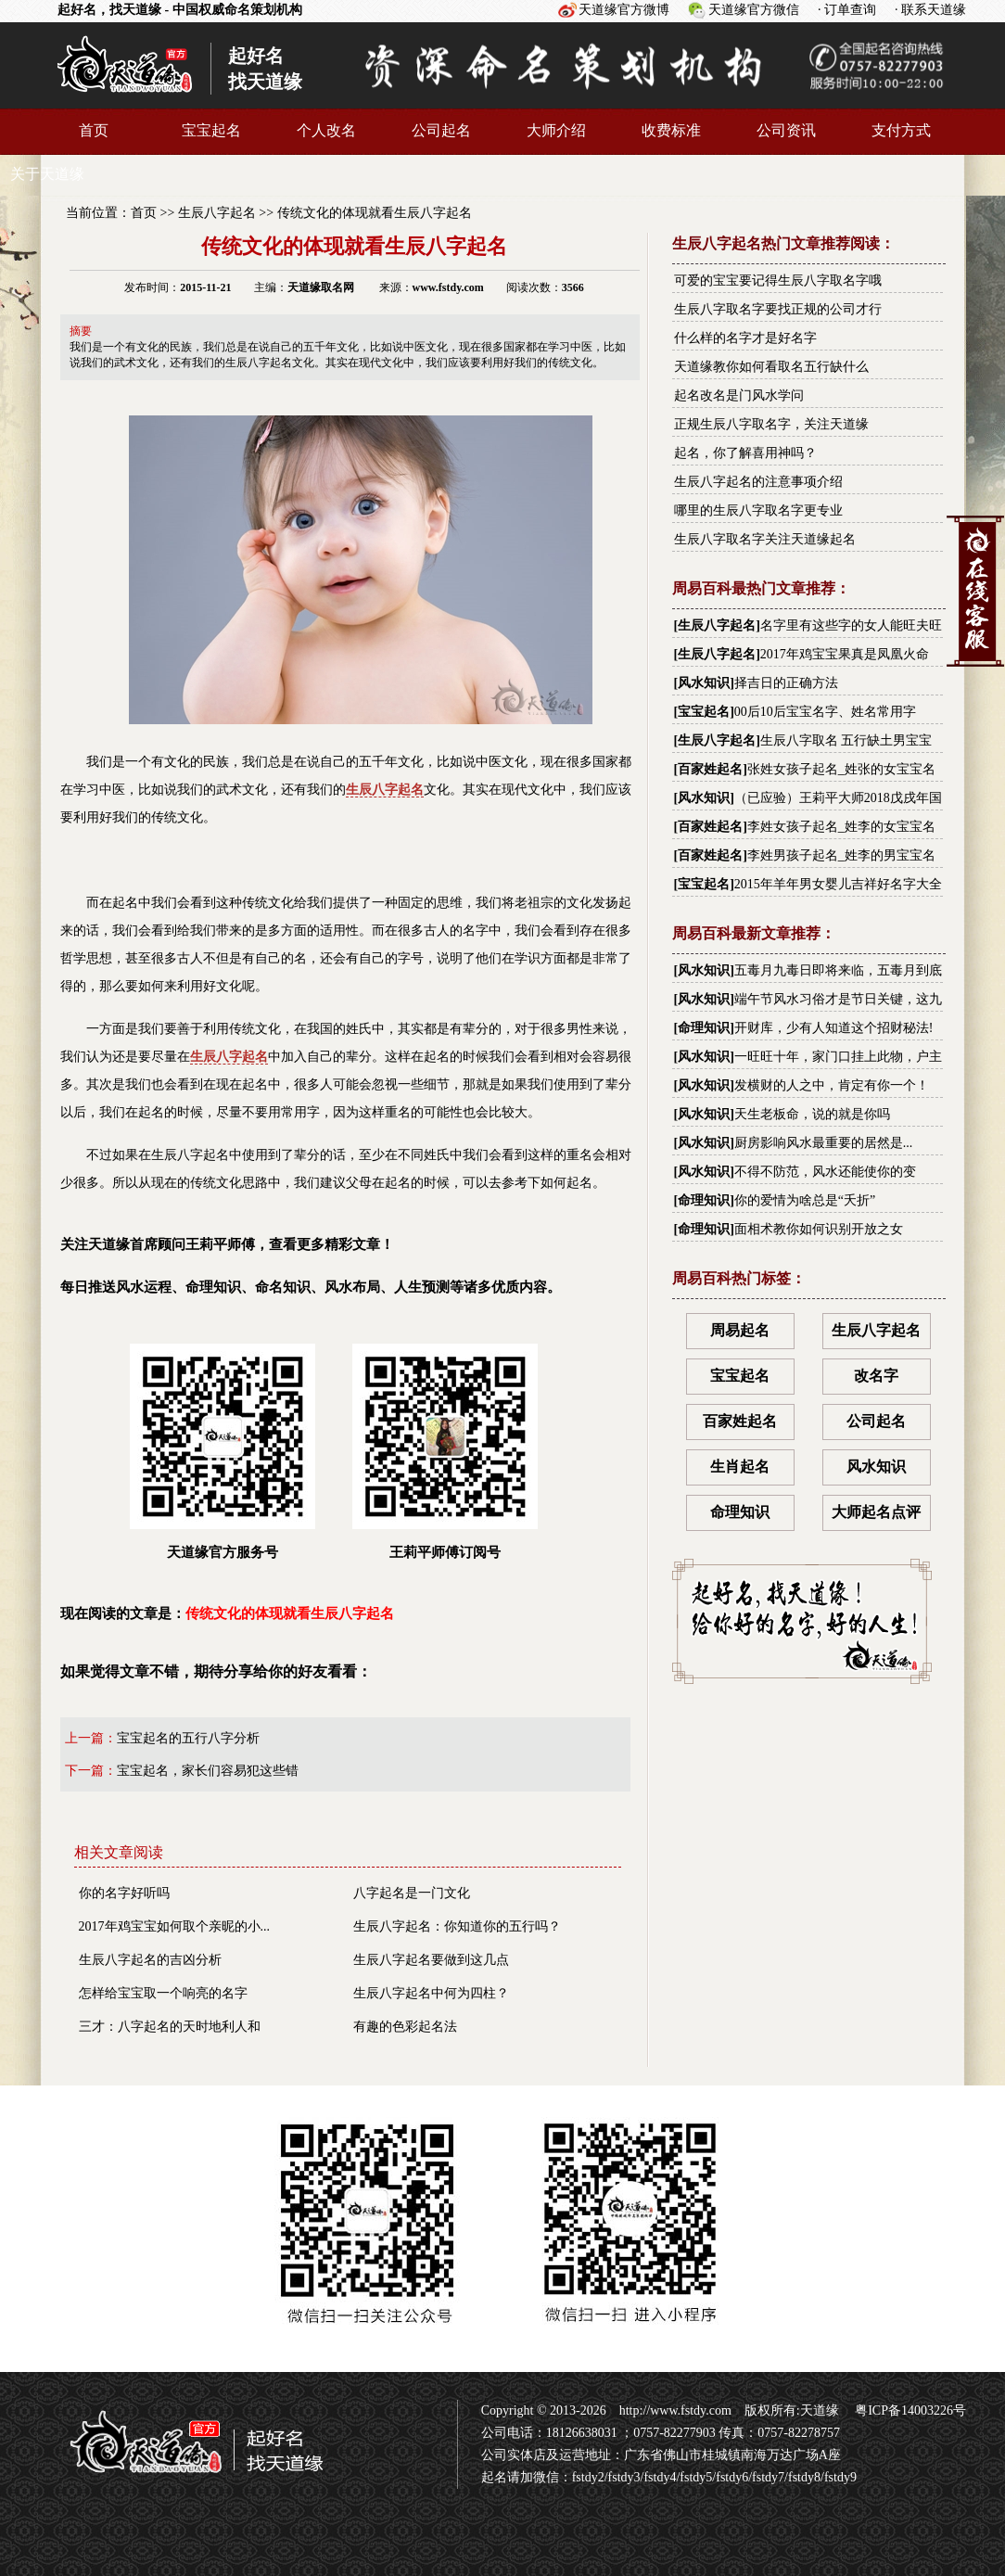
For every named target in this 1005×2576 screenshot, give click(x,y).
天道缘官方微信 (753, 10)
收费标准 (671, 130)
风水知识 (704, 683)
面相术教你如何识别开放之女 (818, 1229)
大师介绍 (556, 130)
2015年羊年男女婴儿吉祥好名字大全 (838, 884)
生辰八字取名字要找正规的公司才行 (778, 309)
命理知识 (704, 1028)
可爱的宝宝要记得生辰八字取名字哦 (778, 280)
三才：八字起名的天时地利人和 (170, 2027)
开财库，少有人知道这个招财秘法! (834, 1028)
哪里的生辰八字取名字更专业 (758, 510)
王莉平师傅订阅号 (445, 1452)
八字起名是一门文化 (411, 1893)
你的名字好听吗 (124, 1893)
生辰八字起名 (217, 213)
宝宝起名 (211, 130)
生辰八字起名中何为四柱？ (431, 1993)
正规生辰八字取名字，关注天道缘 (771, 424)
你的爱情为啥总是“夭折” (804, 1200)
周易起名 (740, 1330)
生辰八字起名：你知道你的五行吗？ (457, 1926)
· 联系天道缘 (930, 10)
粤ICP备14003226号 (909, 2410)
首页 (93, 130)
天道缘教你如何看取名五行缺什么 (771, 367)
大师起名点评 (876, 1512)
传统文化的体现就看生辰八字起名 (374, 213)
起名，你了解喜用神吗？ (745, 453)
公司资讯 (786, 130)
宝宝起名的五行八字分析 (188, 1738)
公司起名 (441, 130)
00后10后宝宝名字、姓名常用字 (825, 712)
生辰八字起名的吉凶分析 (150, 1960)
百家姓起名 (710, 769)
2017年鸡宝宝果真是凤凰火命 (844, 654)
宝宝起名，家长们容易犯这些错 (208, 1771)
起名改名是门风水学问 (739, 395)
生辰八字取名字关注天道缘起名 (765, 539)
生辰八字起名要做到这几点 (431, 1960)
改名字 (876, 1376)
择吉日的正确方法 (786, 683)
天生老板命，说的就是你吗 (812, 1114)
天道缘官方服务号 (222, 1452)
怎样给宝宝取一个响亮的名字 (163, 1993)
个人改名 (326, 130)
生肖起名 (740, 1466)
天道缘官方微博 (624, 10)
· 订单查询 (847, 10)
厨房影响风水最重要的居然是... (823, 1143)
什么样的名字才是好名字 (745, 338)
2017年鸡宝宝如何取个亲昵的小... (175, 1926)
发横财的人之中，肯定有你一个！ (831, 1085)
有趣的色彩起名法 (405, 2027)
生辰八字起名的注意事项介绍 (758, 482)
